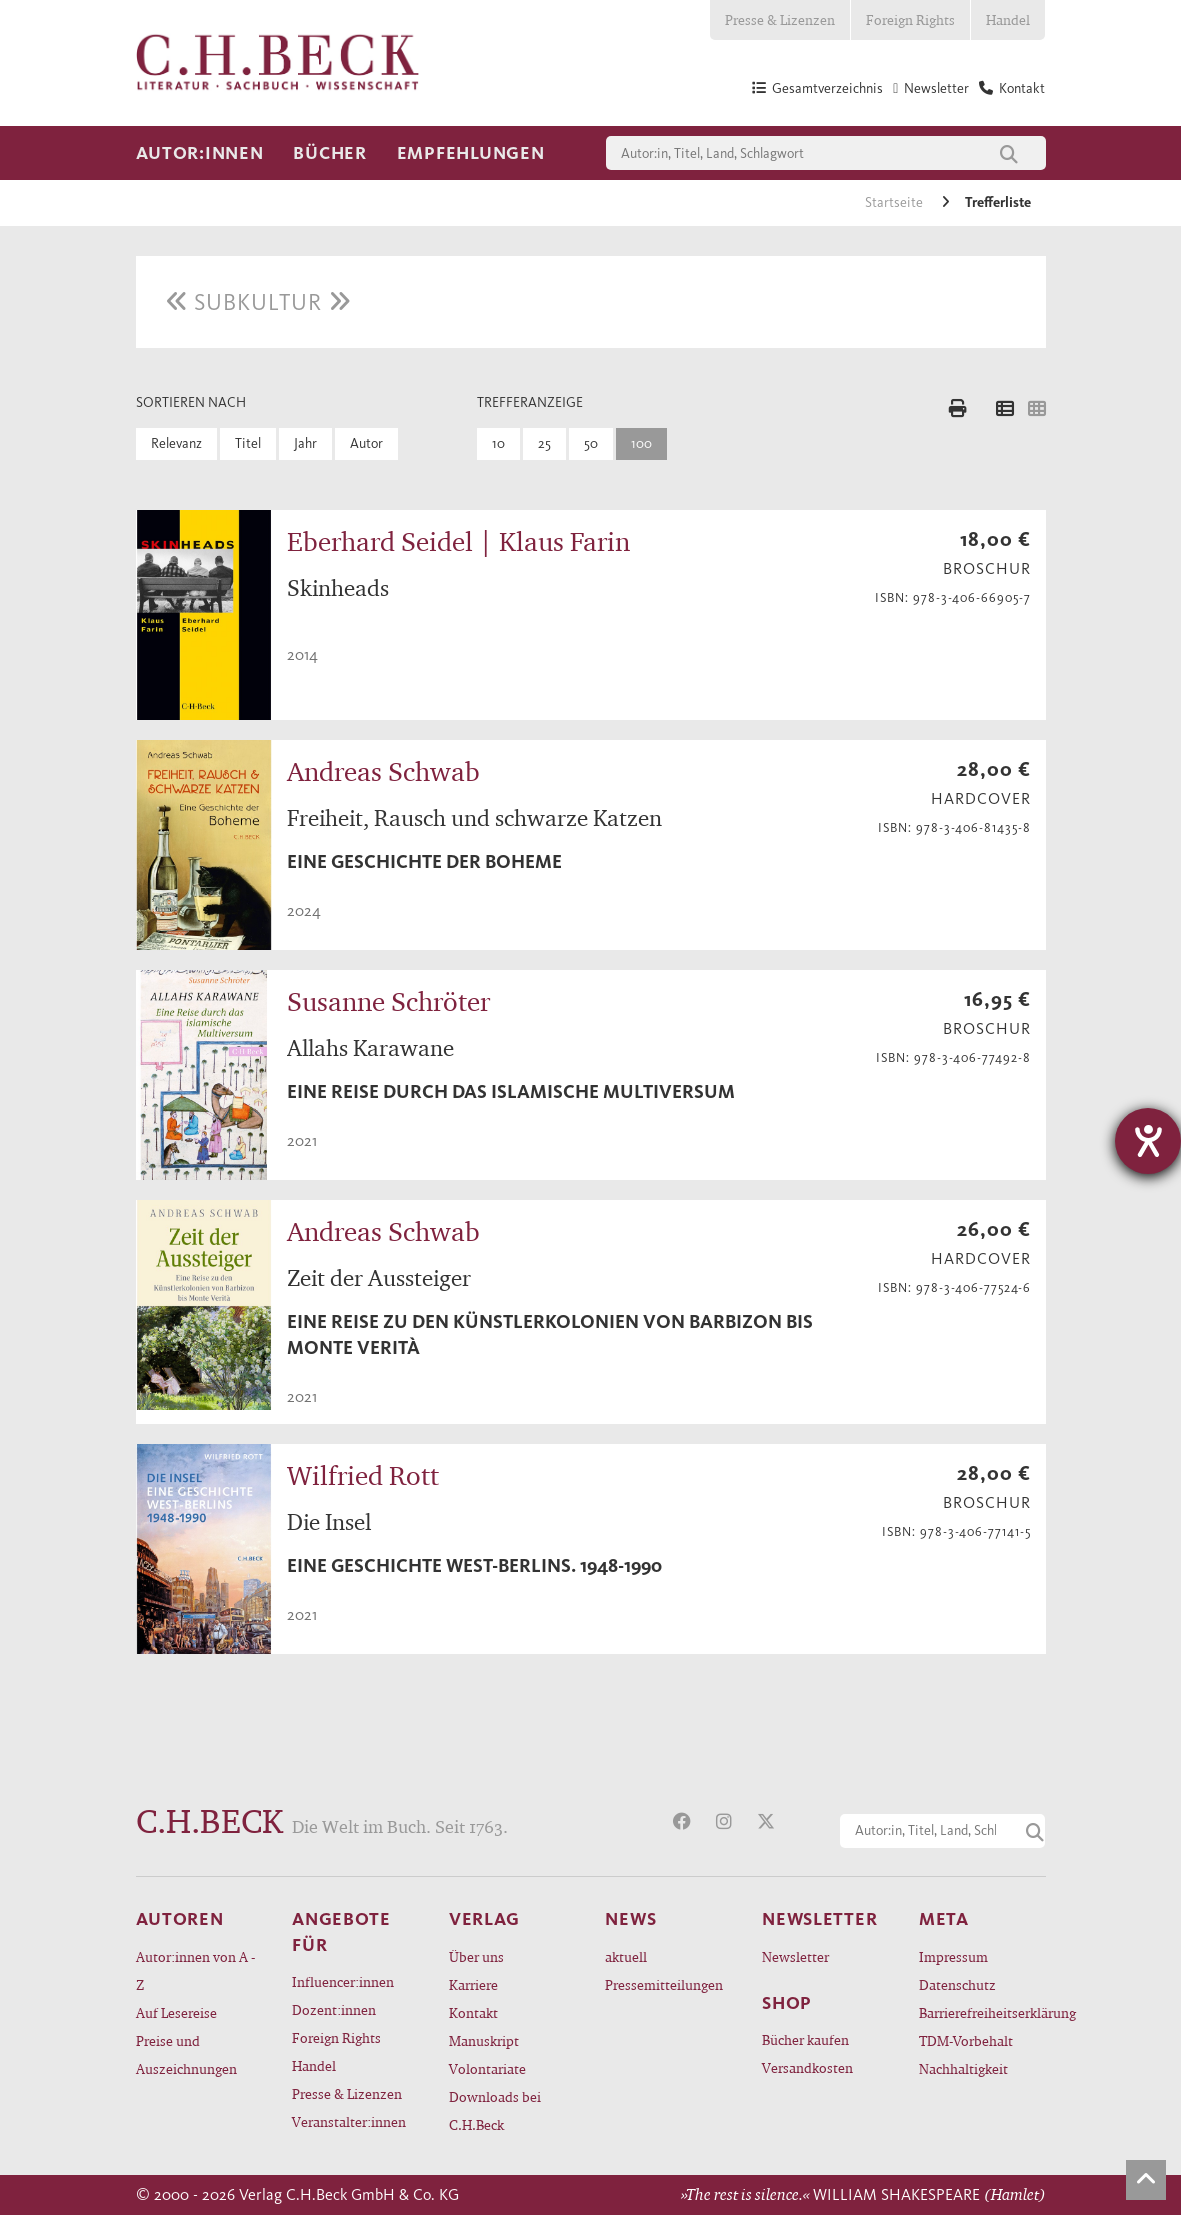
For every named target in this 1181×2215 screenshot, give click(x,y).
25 (544, 443)
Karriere (473, 1984)
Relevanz (176, 443)
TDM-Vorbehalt (966, 2040)
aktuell (626, 1956)
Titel (248, 443)
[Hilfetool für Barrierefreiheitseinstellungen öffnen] (1148, 1141)
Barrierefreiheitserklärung (982, 2012)
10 (498, 443)
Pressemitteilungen (664, 1984)
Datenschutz (957, 1984)
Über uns (476, 1956)
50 (591, 443)
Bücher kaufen (805, 2039)
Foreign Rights (910, 19)
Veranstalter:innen (349, 2121)
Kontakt (473, 2012)
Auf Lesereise (176, 2012)
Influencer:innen (343, 1981)
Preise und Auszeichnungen (186, 2054)
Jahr (305, 443)
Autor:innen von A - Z (195, 1970)
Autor (366, 443)
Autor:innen (200, 153)
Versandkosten (807, 2067)
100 (641, 443)
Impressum (953, 1956)
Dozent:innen (334, 2009)
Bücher (329, 153)
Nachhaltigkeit (963, 2068)
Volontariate (487, 2068)
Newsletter (795, 1956)
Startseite (895, 202)
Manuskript (484, 2040)
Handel (1008, 19)
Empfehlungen (471, 153)
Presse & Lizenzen (780, 19)
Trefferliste (998, 202)
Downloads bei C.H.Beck (495, 2110)
